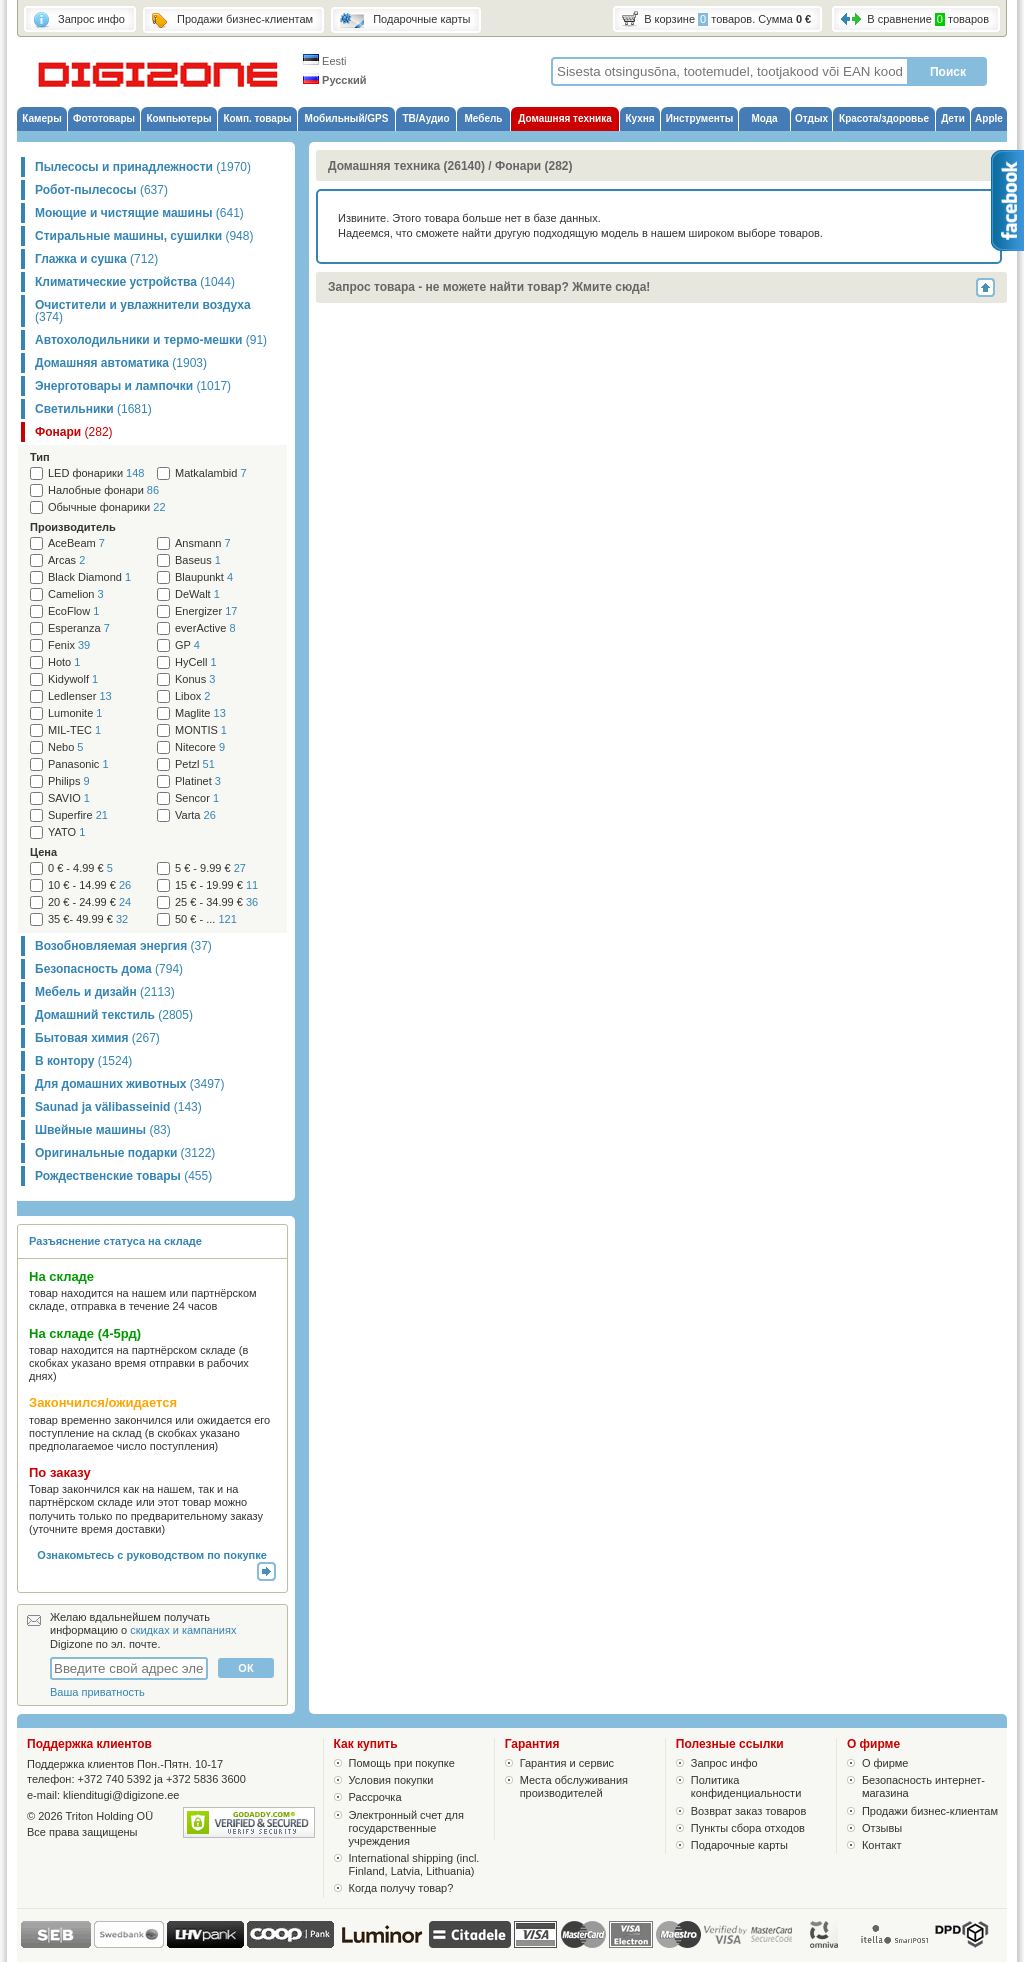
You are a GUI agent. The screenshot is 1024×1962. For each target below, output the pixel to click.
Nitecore (200, 747)
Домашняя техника (565, 118)
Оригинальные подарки (125, 1153)
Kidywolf (73, 679)
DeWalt (197, 594)
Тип (40, 457)
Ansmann (203, 543)
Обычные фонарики (107, 507)
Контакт (882, 1845)
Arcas (66, 560)
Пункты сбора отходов (748, 1828)
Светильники (93, 409)
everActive (205, 628)
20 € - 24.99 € (89, 902)
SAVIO (69, 798)
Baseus (198, 560)
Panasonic (78, 764)
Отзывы (882, 1828)
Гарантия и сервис (567, 1763)
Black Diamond (89, 577)
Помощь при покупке (402, 1763)
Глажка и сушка (96, 259)
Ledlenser (80, 696)
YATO (66, 832)
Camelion (76, 594)
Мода (764, 118)
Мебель (484, 118)
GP (187, 645)
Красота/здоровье (884, 118)
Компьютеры (178, 118)
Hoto (64, 662)
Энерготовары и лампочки (133, 386)
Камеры (41, 118)
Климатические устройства (135, 282)
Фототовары (104, 118)
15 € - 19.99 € (216, 885)
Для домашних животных (130, 1084)
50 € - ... (206, 919)
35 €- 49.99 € (88, 919)
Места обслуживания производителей (574, 1786)
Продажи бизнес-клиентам (930, 1811)
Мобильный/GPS (347, 118)
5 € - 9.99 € (210, 868)
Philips (69, 781)
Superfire (78, 815)
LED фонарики (96, 473)
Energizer (206, 611)
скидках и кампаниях (183, 1630)
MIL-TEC (74, 730)
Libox (192, 696)
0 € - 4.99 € (80, 868)
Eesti (325, 61)
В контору (83, 1061)
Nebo (65, 747)
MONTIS (201, 730)
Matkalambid (211, 473)
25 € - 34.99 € (216, 902)
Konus (195, 679)
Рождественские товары (123, 1176)
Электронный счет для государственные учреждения (406, 1828)
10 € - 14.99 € (89, 885)
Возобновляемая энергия (123, 946)
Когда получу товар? (401, 1888)
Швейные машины (103, 1130)
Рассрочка (375, 1797)
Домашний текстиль (114, 1015)
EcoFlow (73, 611)
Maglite (200, 713)
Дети (953, 118)
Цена (43, 852)
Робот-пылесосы (101, 190)
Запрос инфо (724, 1763)
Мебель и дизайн (105, 992)
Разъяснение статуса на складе (115, 1241)
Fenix (69, 645)
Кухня (639, 118)
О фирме (885, 1763)
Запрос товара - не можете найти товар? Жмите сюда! (489, 287)
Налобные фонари (103, 490)
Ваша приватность (97, 1692)
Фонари (74, 432)
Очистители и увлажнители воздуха (143, 311)
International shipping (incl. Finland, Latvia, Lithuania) (414, 1864)
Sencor (197, 798)
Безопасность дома (109, 969)
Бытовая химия (97, 1038)
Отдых (811, 118)
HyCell (196, 662)
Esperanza (79, 628)
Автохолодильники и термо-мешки (151, 340)
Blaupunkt (204, 577)
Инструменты (700, 118)
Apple (989, 118)
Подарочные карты (739, 1845)
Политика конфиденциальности (746, 1786)
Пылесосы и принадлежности (143, 167)
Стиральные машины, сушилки (144, 236)
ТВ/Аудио (425, 118)
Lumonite (75, 713)
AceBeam (76, 543)
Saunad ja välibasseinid (118, 1107)
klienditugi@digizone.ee (121, 1795)
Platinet (198, 781)
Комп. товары (257, 118)
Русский (335, 80)
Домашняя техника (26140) (406, 166)
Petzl (195, 764)
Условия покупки (391, 1780)
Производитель (73, 527)
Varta (195, 815)
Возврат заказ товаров (749, 1811)
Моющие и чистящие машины (139, 213)
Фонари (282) (534, 166)
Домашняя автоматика (121, 363)
